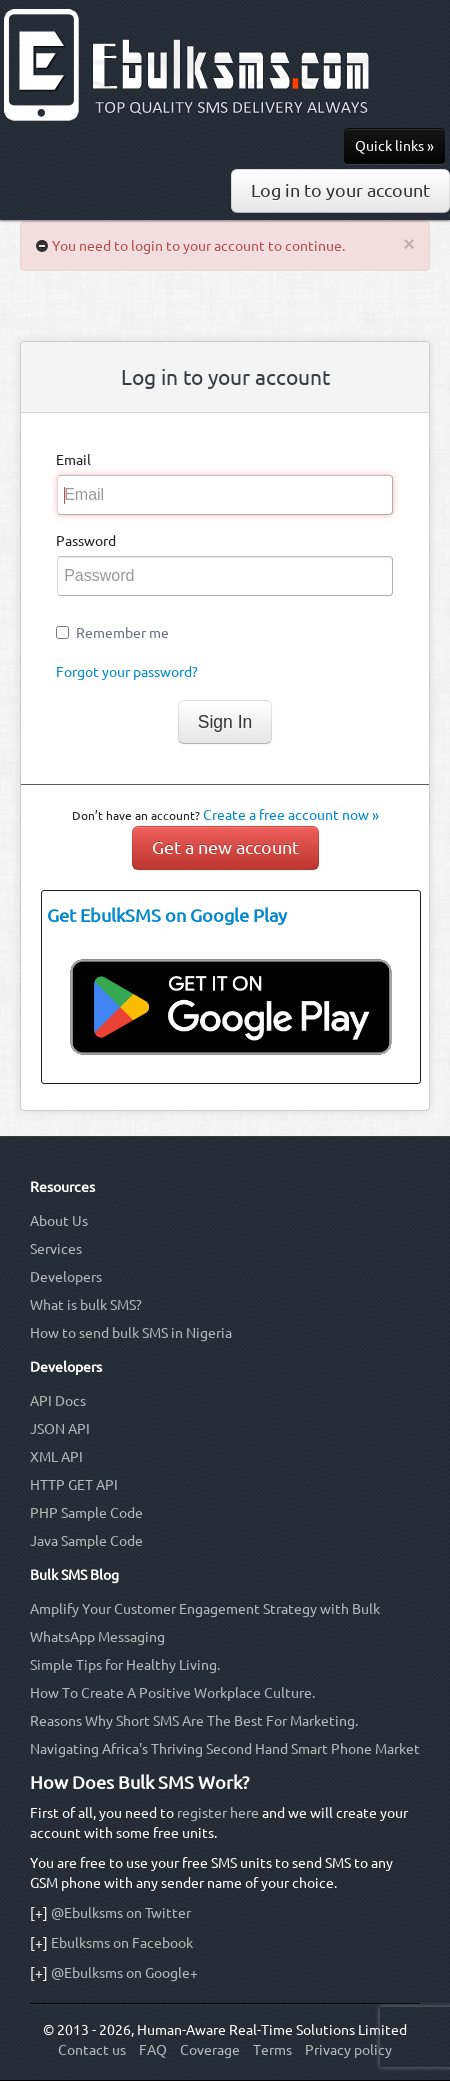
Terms (272, 2050)
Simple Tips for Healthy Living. (125, 1665)
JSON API (60, 1429)
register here (218, 1813)
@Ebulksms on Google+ (124, 1973)
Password (86, 541)
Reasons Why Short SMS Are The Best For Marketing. (194, 1721)
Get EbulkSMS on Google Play (167, 915)
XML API (56, 1457)
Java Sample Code (86, 1541)
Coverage (210, 2050)
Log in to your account (340, 190)
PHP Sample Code (86, 1513)
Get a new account (225, 847)
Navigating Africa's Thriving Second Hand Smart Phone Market (225, 1749)
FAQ (153, 2050)
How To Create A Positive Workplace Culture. (172, 1693)
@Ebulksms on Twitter (121, 1913)
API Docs (58, 1401)
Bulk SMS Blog (74, 1575)
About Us (59, 1221)
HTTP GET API (74, 1485)
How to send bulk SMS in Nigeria (131, 1333)
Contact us (92, 2050)
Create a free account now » (291, 815)
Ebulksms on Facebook (122, 1943)
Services (56, 1249)
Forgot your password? (127, 672)
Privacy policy (348, 2050)
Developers (66, 1277)
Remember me (122, 633)
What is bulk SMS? (86, 1305)
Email (73, 460)
